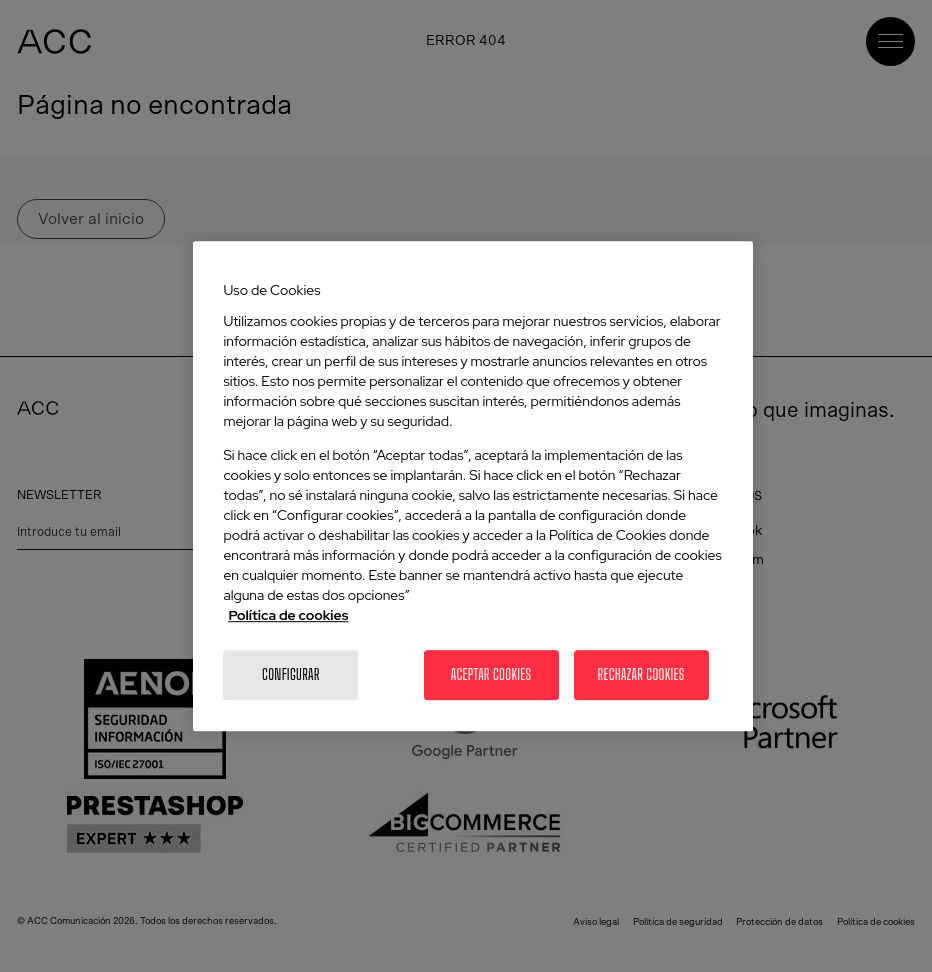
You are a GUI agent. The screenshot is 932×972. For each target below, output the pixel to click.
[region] (472, 486)
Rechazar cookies (640, 674)
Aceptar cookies (491, 674)
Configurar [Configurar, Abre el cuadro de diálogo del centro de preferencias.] (291, 674)
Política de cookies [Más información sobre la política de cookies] (288, 615)
